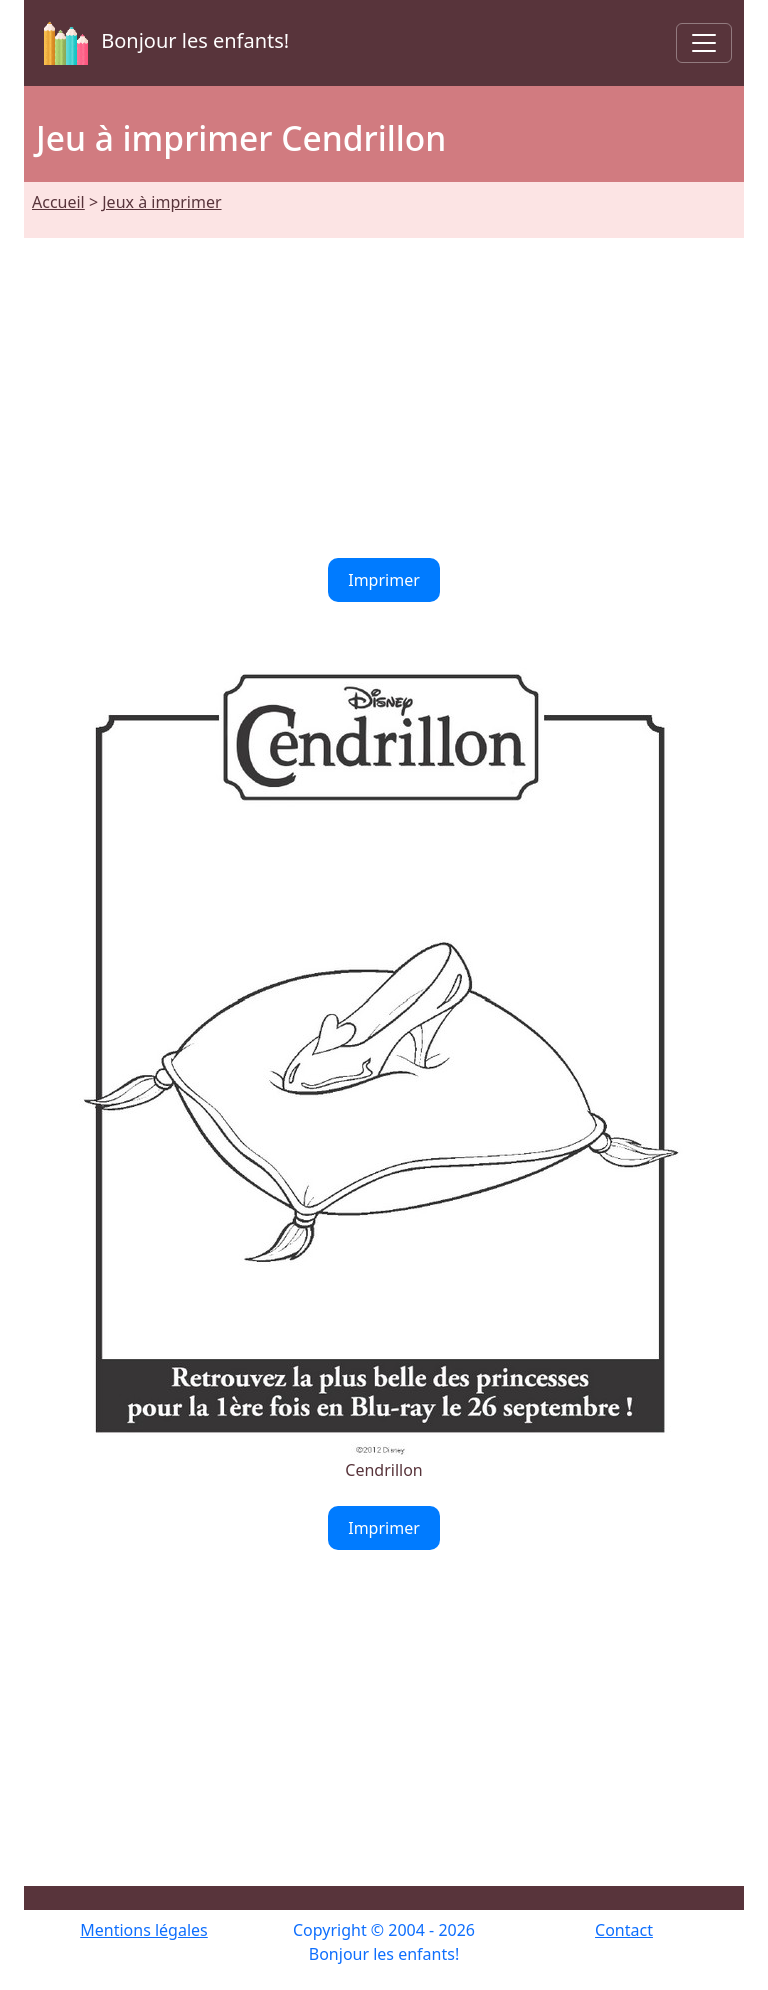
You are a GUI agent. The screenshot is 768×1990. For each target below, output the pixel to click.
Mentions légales (144, 1930)
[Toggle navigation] (704, 43)
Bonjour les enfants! (162, 43)
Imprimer (384, 580)
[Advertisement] (384, 386)
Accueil (58, 202)
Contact (624, 1930)
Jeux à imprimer (161, 202)
